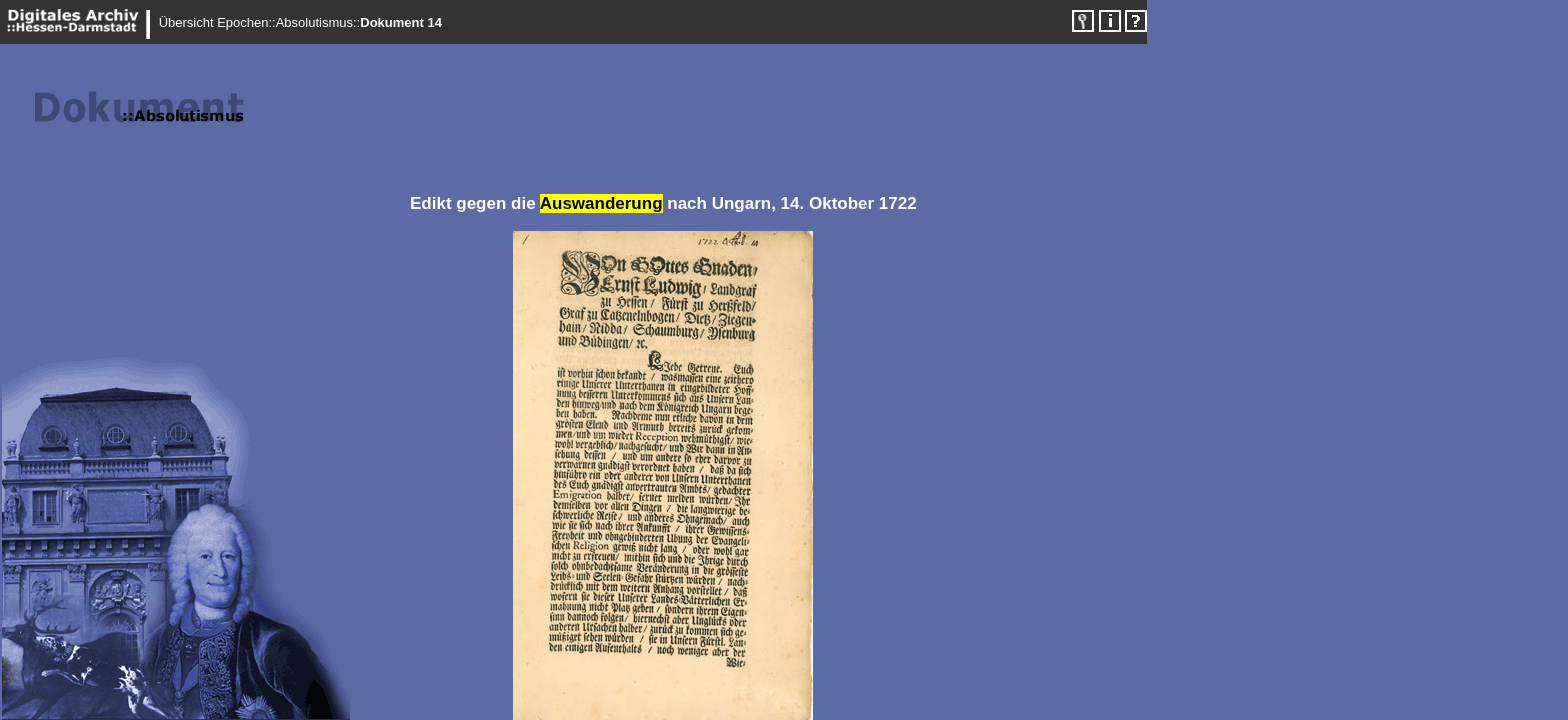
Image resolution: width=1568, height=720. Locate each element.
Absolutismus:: (318, 22)
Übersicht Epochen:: (217, 22)
